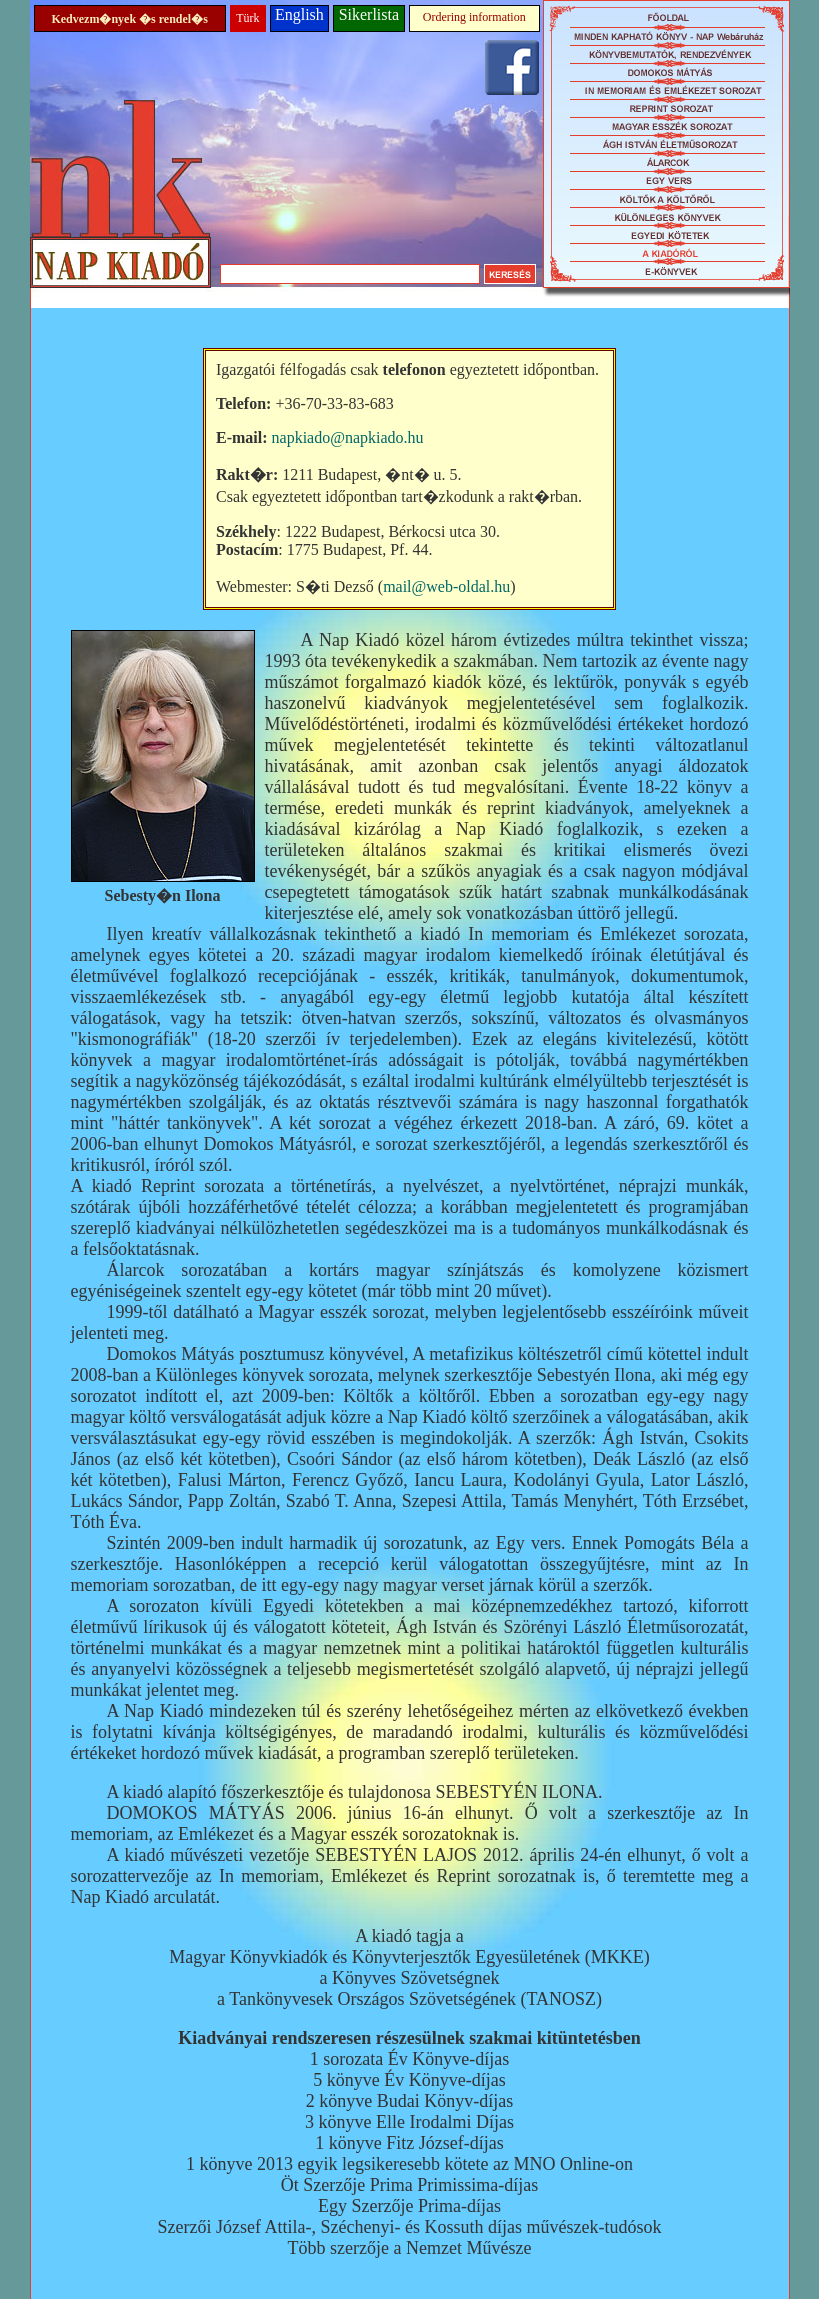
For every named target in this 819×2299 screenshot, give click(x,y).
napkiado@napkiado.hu (348, 437)
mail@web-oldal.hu (446, 586)
